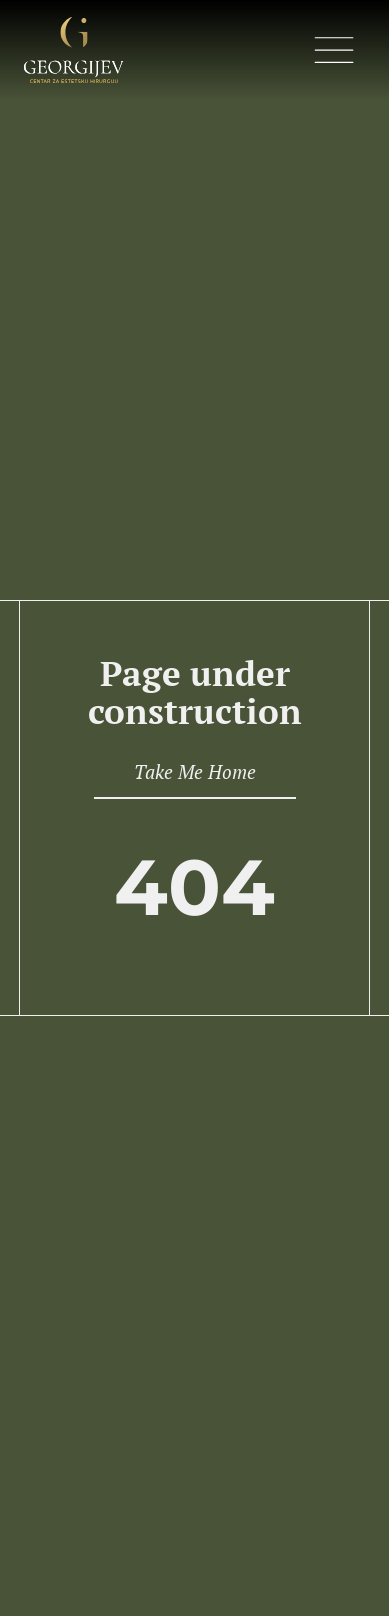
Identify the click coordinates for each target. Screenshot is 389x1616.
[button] (333, 53)
